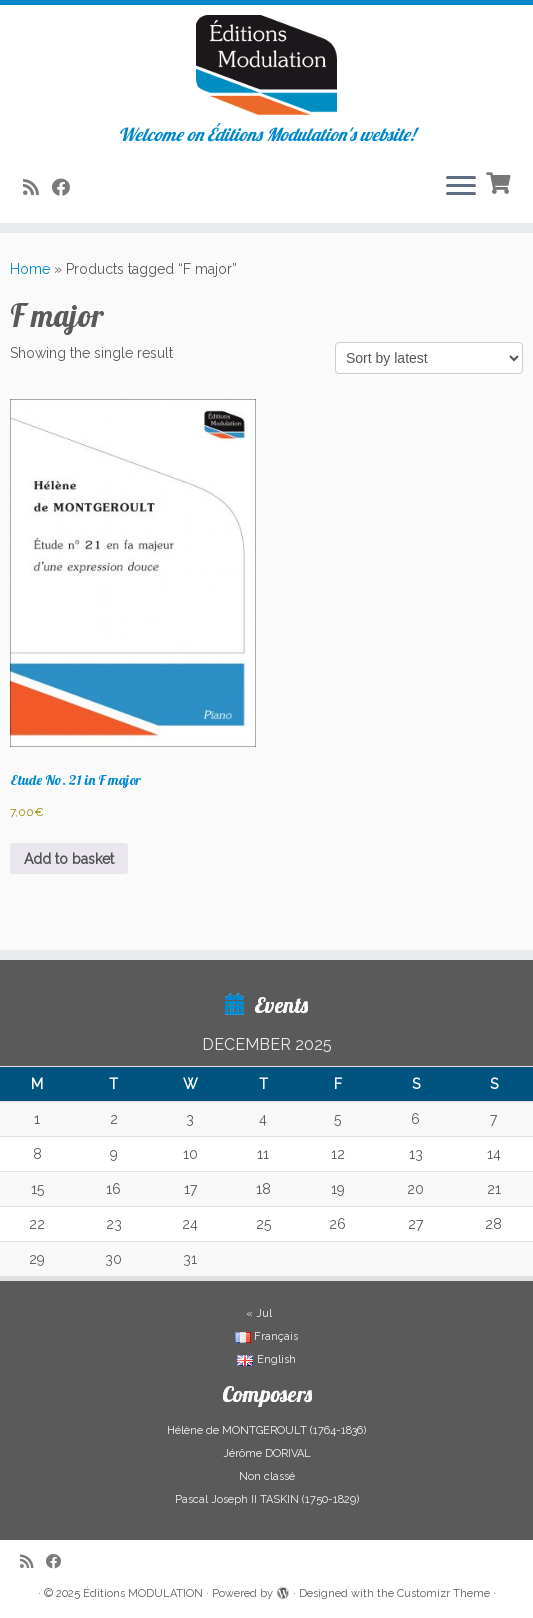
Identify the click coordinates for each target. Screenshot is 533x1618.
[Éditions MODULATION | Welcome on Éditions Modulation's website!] (266, 65)
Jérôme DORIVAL (267, 1453)
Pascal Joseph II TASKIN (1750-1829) (267, 1499)
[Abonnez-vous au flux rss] (37, 187)
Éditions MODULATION (143, 1593)
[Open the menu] (461, 187)
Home (30, 269)
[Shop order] (429, 358)
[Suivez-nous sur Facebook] (67, 187)
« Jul (259, 1313)
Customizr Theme (443, 1593)
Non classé (267, 1476)
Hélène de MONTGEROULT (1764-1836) (266, 1430)
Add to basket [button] (69, 859)
